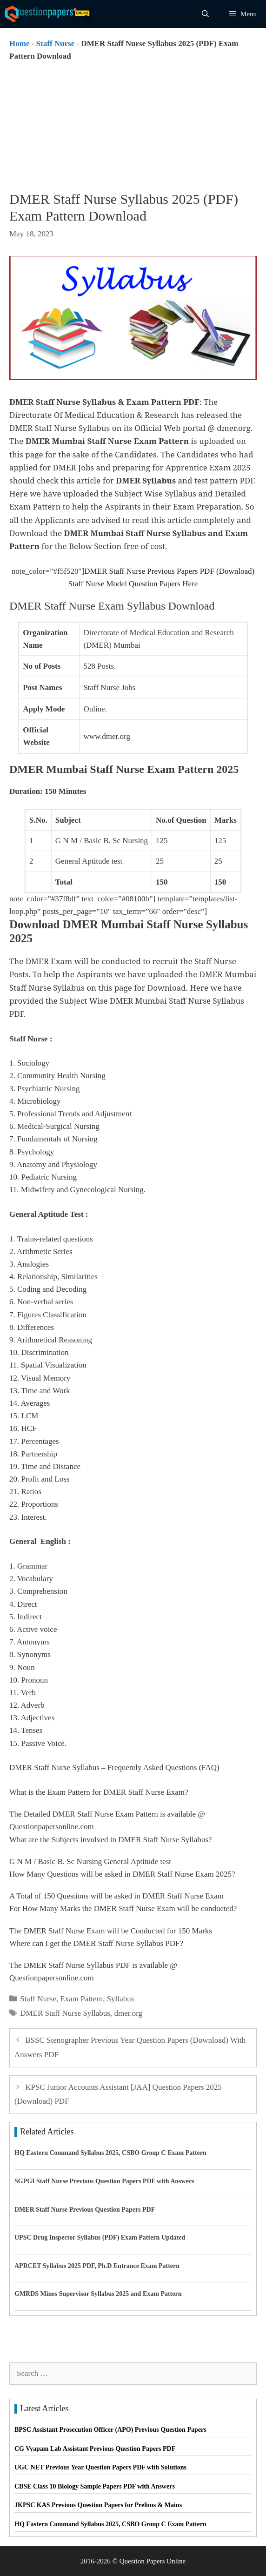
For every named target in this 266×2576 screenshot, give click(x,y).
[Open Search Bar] (205, 14)
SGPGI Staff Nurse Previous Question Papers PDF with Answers (104, 2181)
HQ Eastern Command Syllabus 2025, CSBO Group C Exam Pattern (110, 2152)
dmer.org (128, 2013)
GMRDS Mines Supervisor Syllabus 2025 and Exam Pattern (98, 2293)
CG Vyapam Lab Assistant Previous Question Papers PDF (94, 2448)
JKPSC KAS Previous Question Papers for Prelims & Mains (98, 2505)
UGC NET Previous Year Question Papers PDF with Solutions (100, 2467)
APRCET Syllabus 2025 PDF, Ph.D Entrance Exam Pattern (97, 2265)
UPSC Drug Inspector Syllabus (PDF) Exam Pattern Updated (99, 2237)
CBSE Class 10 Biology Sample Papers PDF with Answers (94, 2486)
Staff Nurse (55, 43)
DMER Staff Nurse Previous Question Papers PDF (84, 2209)
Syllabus (120, 1998)
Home (19, 43)
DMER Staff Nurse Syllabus (65, 2013)
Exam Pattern (81, 1998)
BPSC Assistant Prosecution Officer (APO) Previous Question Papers (110, 2429)
